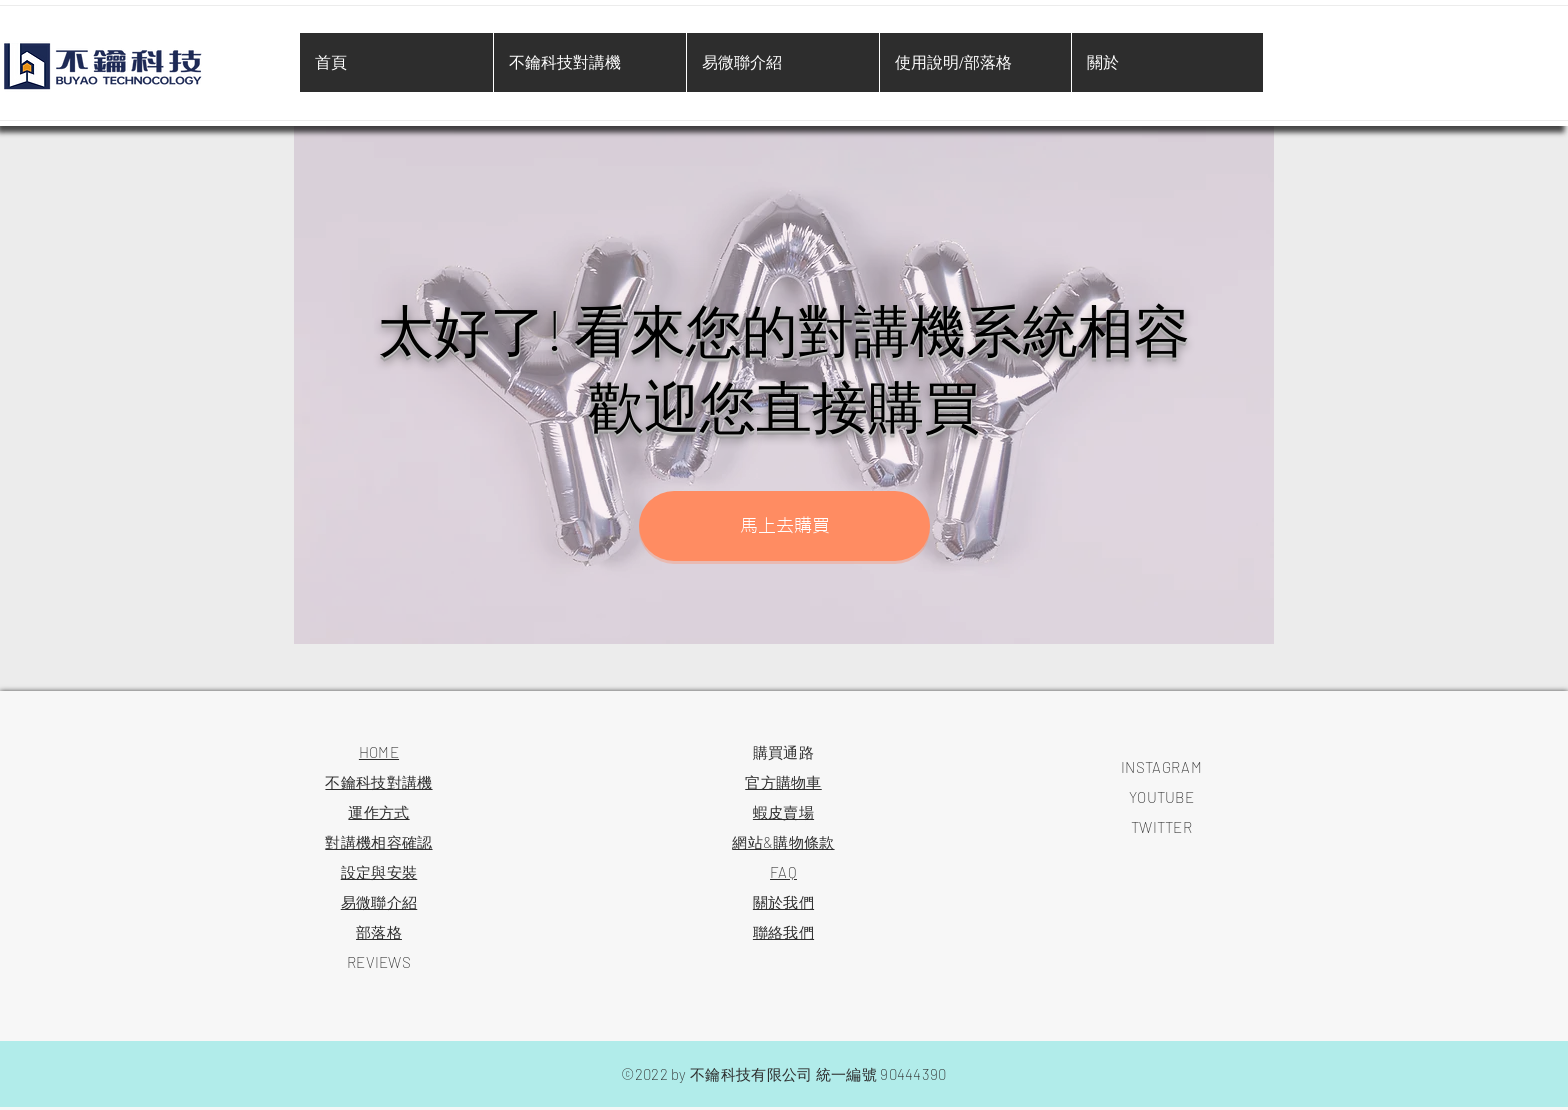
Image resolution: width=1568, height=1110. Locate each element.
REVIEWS (379, 962)
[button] (784, 526)
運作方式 (378, 812)
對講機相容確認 (378, 842)
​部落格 (379, 932)
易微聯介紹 (379, 902)
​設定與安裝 (379, 872)
